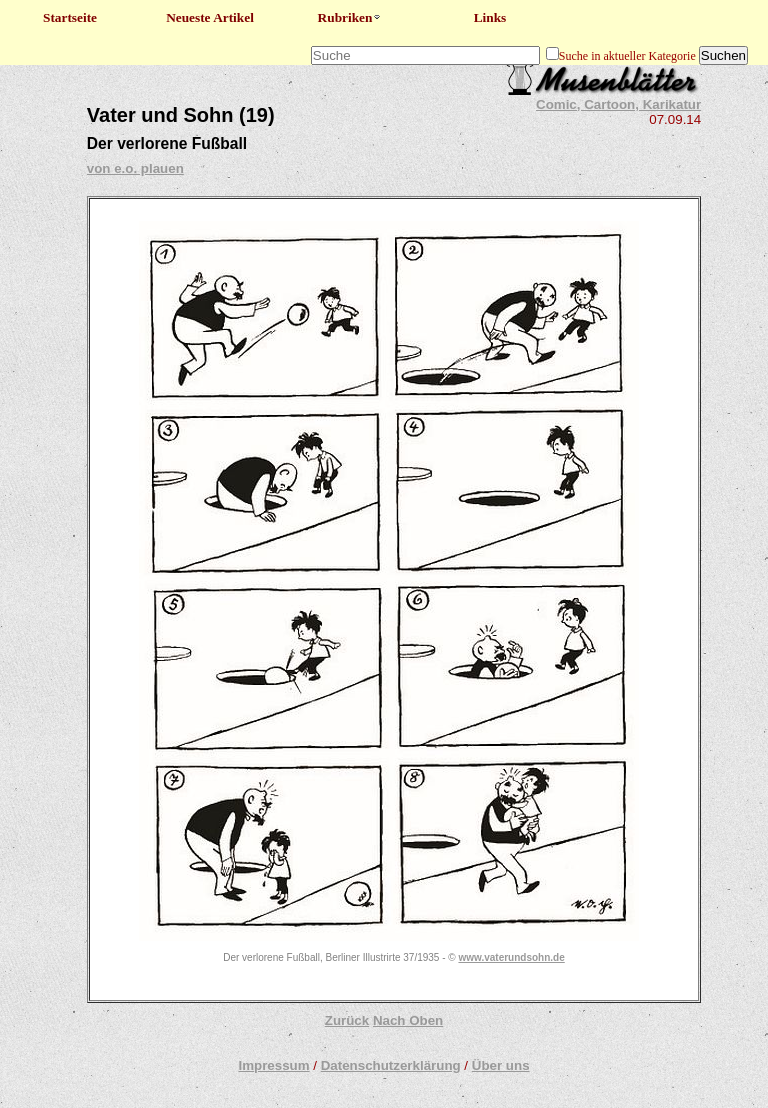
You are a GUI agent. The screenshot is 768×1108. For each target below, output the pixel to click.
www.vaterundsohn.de (511, 957)
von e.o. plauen (135, 168)
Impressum (273, 1065)
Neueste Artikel (210, 17)
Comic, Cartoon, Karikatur (618, 104)
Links (490, 17)
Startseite (70, 17)
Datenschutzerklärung (391, 1065)
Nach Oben (408, 1020)
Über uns (501, 1065)
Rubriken (350, 17)
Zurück (347, 1020)
